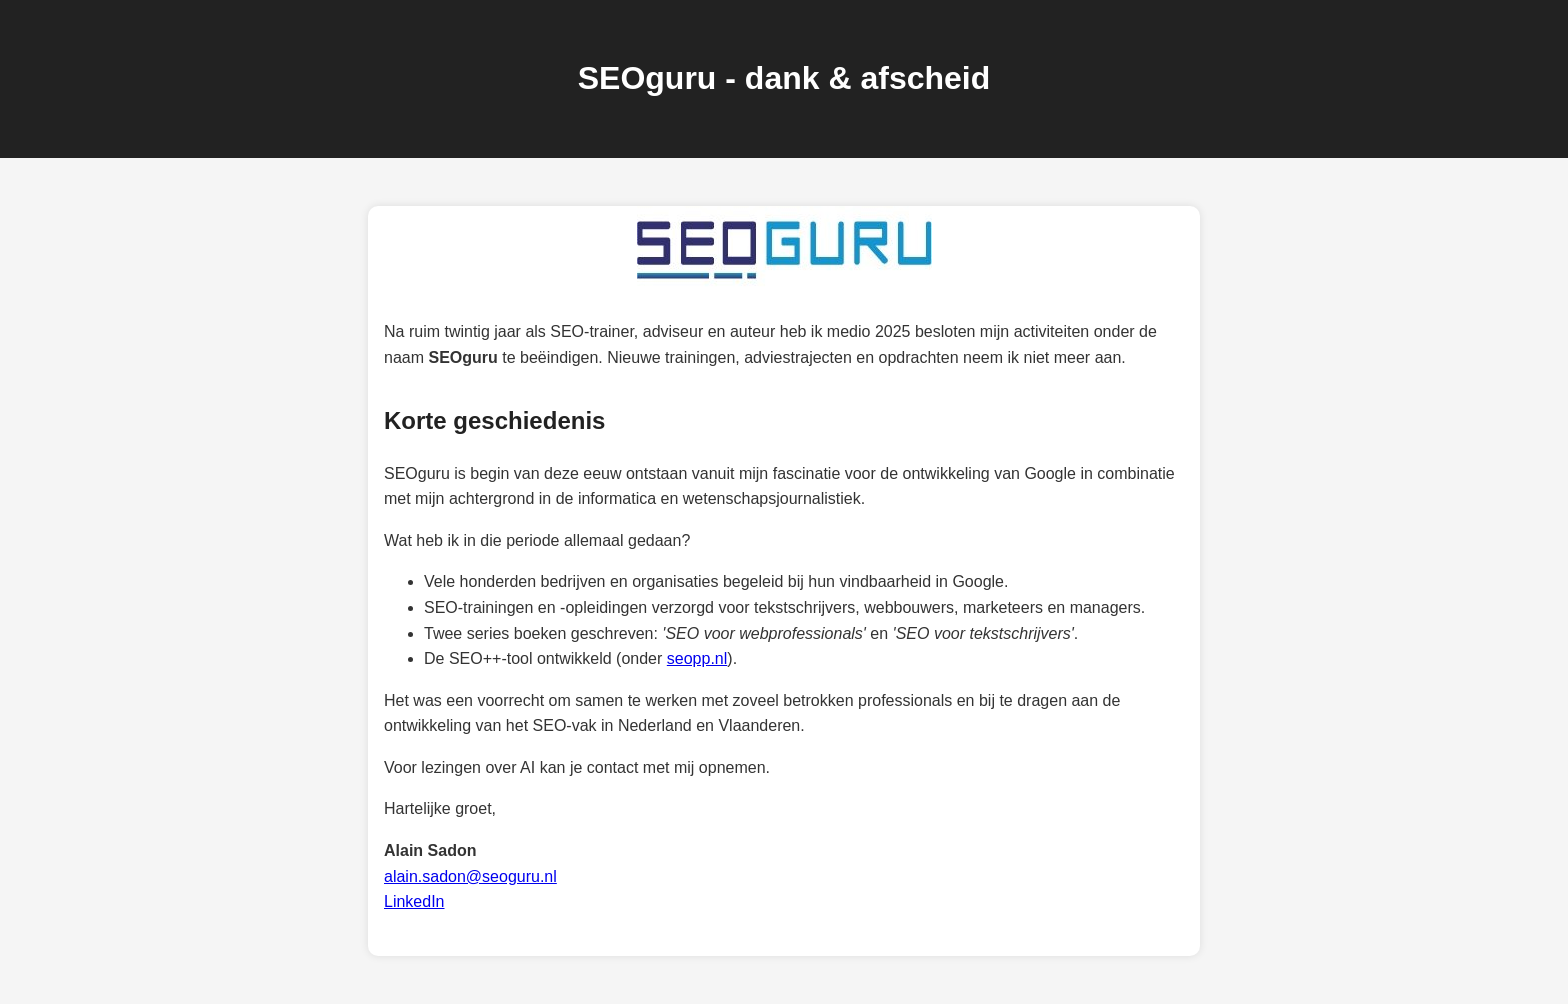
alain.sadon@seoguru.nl (470, 876)
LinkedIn (414, 901)
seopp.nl (697, 658)
